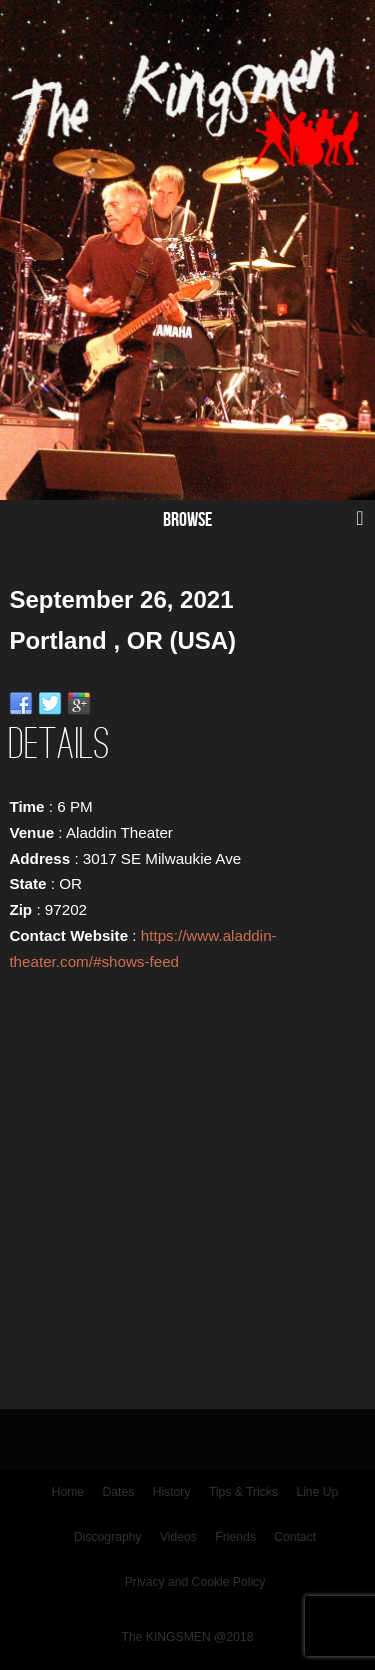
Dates (119, 1492)
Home (68, 1492)
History (172, 1492)
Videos (178, 1537)
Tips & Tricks (243, 1492)
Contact (295, 1537)
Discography (108, 1537)
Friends (235, 1537)
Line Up (317, 1492)
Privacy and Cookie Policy (195, 1582)
